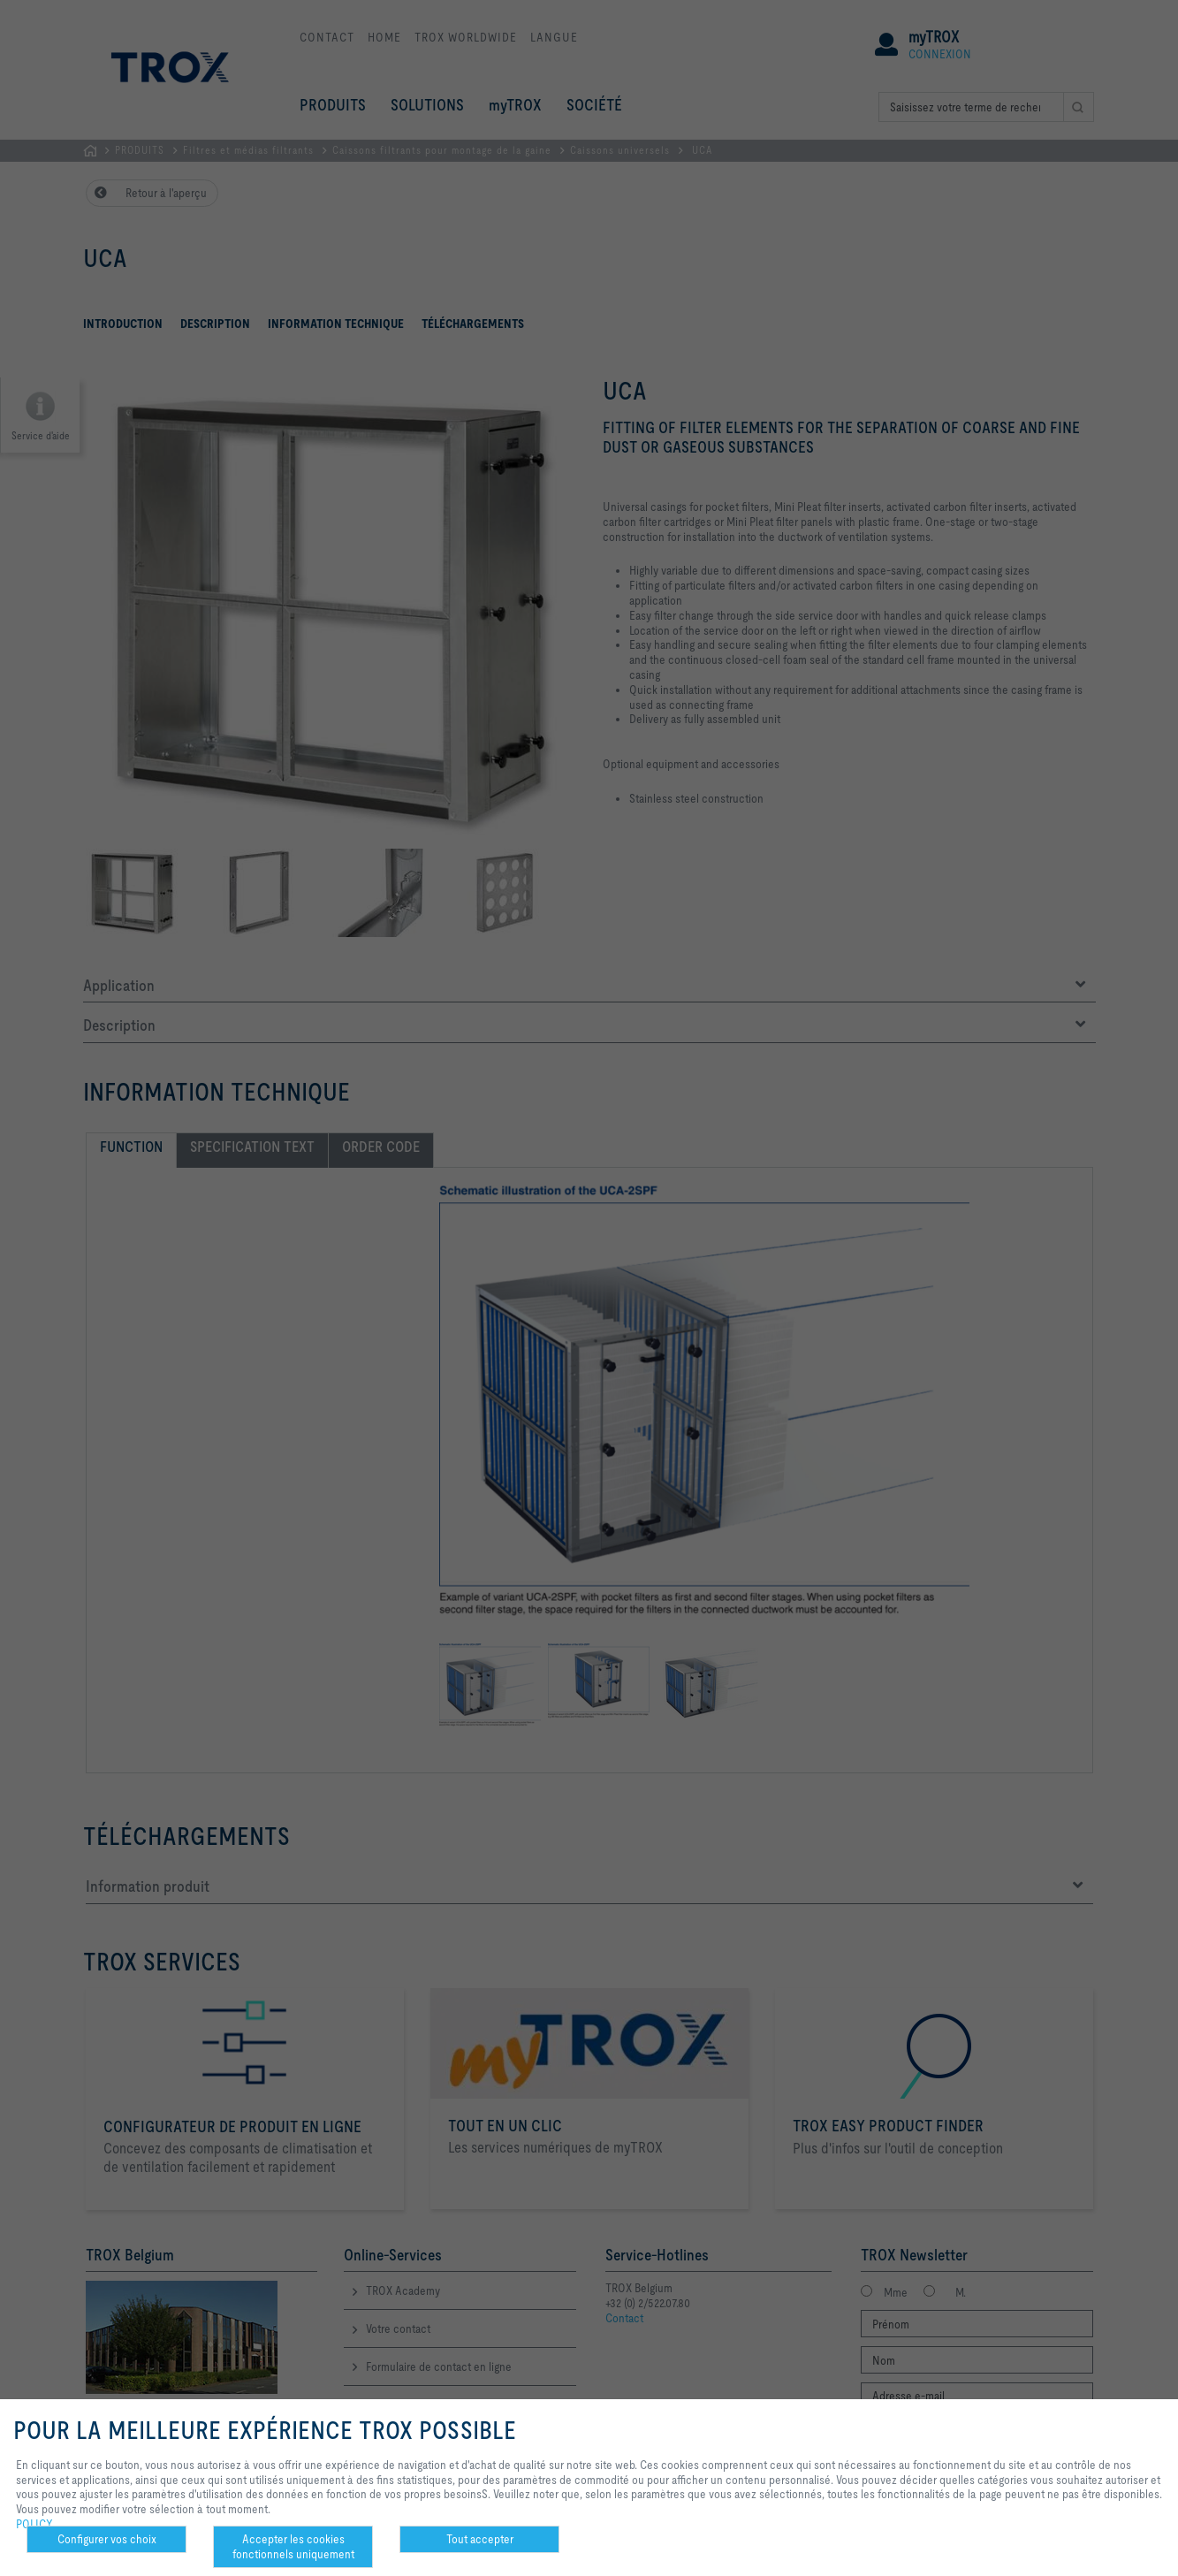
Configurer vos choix (106, 2539)
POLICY (34, 2524)
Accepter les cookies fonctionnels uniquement (293, 2546)
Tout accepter (479, 2539)
